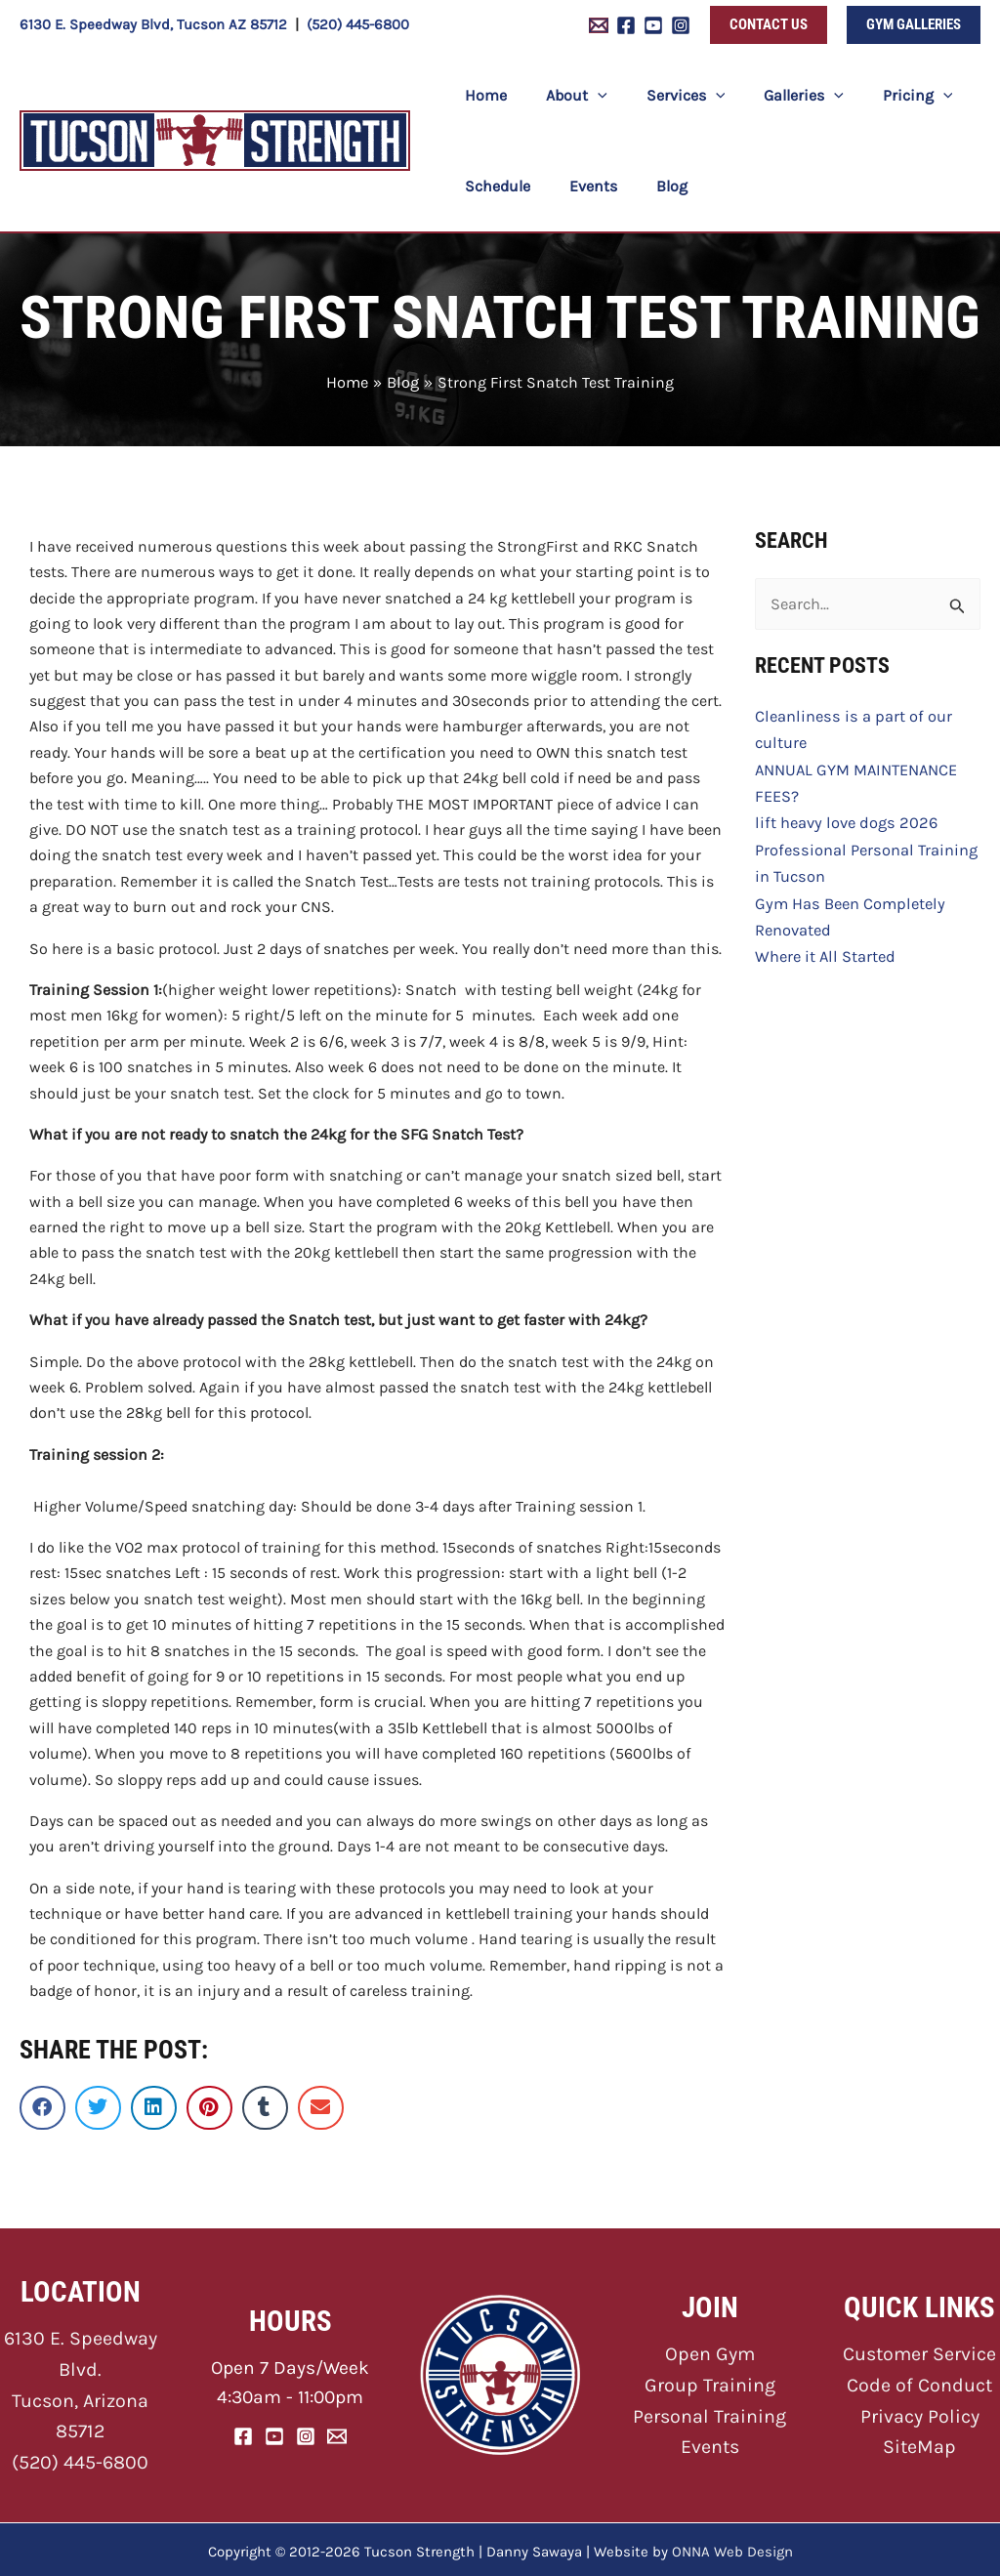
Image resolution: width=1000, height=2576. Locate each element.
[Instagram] (680, 25)
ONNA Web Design (732, 2546)
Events (710, 2442)
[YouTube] (653, 25)
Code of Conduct (920, 2381)
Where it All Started (823, 945)
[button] (768, 25)
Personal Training (709, 2411)
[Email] (337, 2433)
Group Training (709, 2381)
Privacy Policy (920, 2411)
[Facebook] (626, 25)
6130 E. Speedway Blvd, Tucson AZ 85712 (153, 24)
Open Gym (709, 2352)
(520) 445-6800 (358, 24)
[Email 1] (598, 25)
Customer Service (920, 2352)
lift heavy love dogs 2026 (842, 817)
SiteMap (919, 2442)
